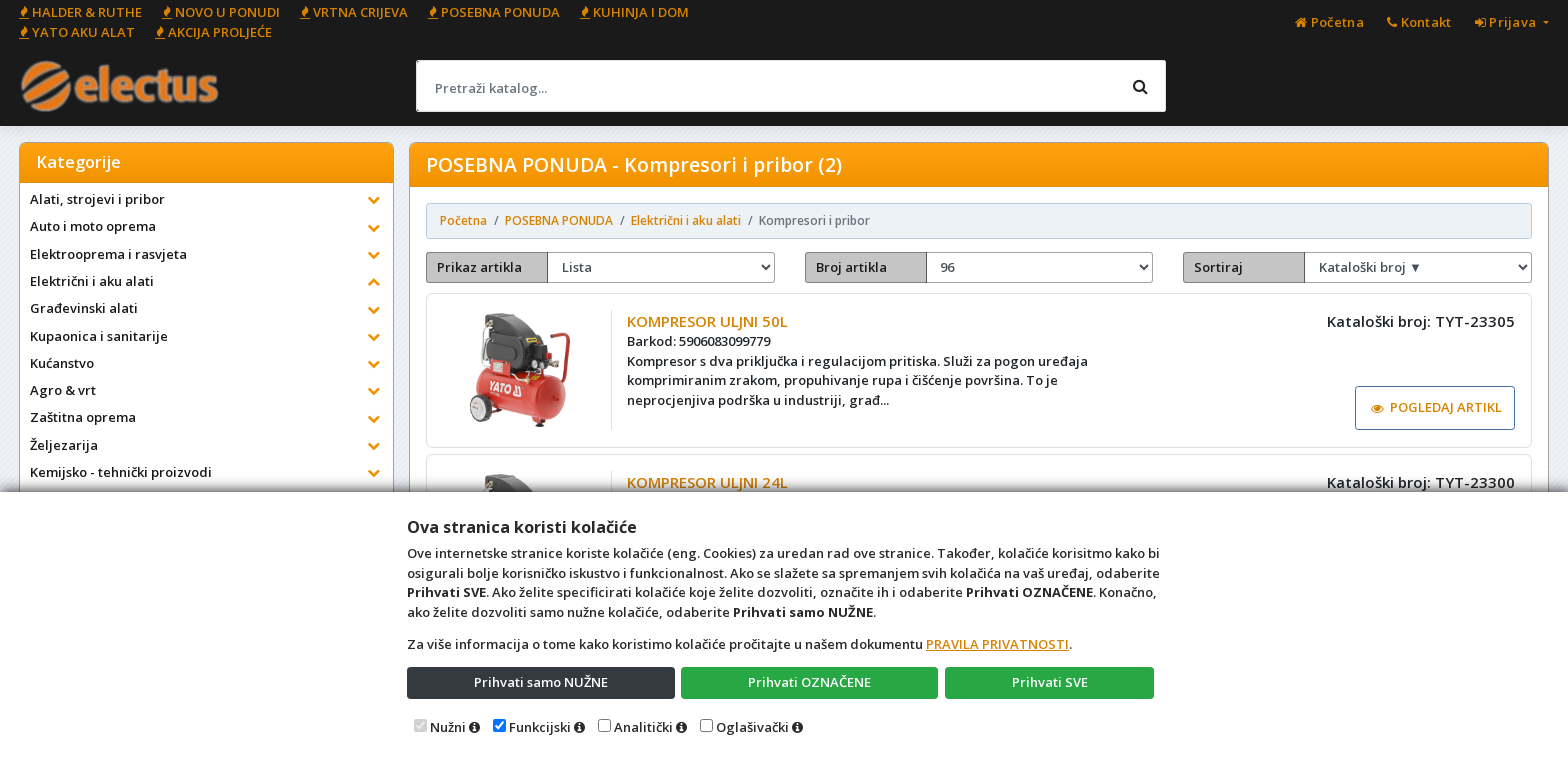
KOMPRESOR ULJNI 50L (707, 321)
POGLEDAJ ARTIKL (1437, 407)
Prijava (1507, 22)
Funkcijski (540, 727)
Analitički (643, 727)
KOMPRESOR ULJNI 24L (707, 482)
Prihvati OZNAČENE (809, 682)
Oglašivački (752, 727)
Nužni (448, 727)
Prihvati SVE (1050, 682)
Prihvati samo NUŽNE (541, 682)
